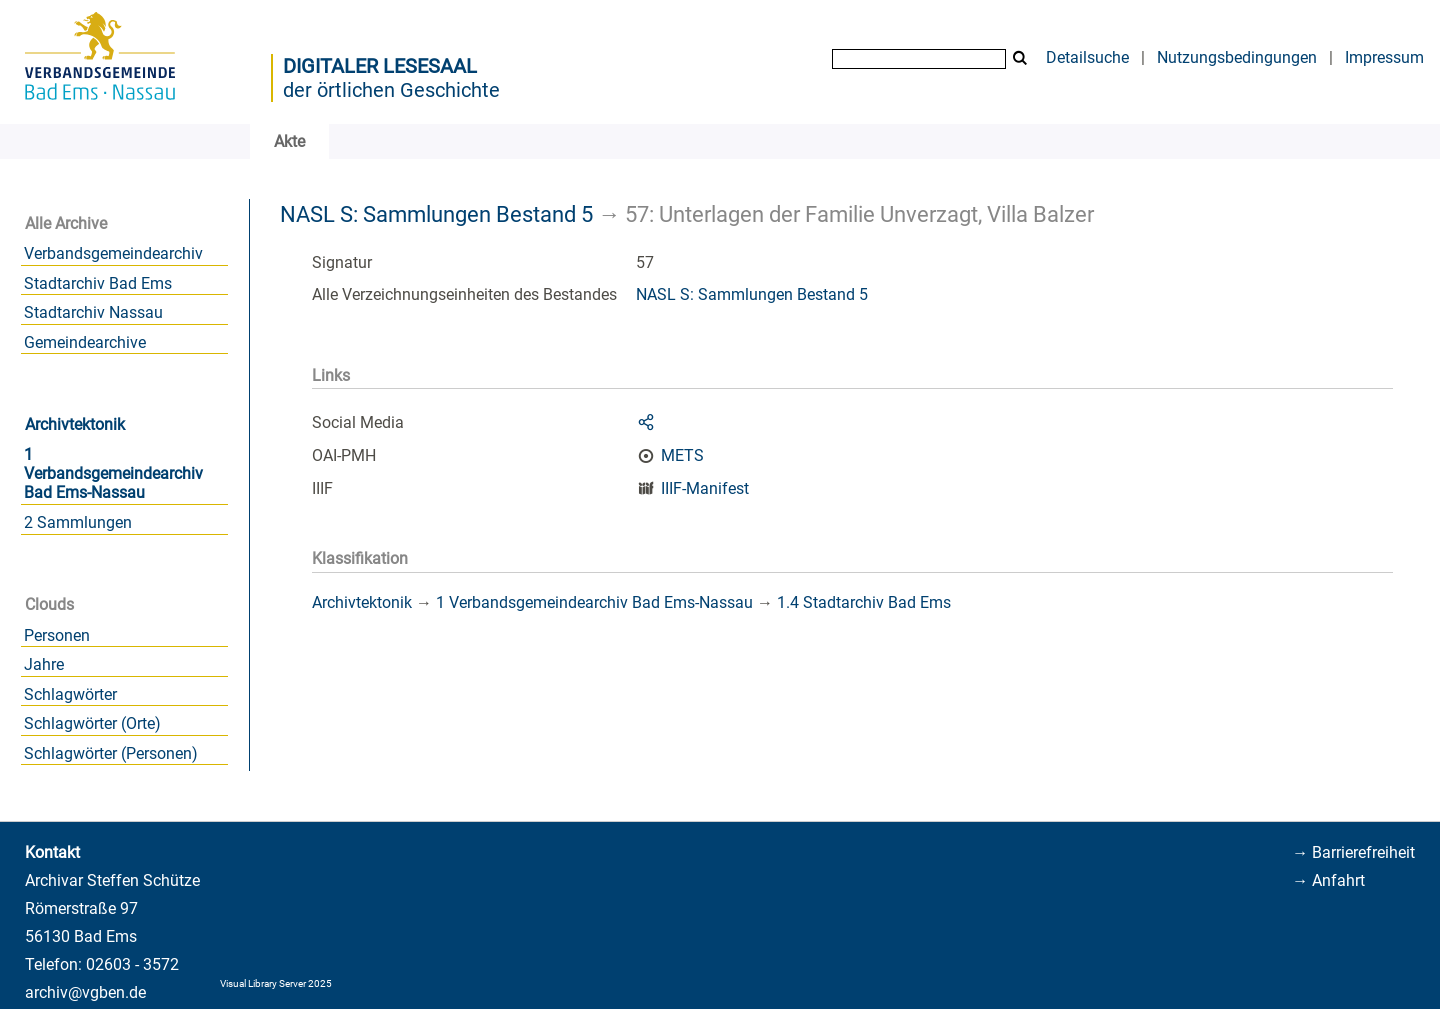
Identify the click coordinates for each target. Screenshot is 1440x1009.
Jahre (44, 664)
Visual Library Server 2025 (276, 983)
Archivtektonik (75, 424)
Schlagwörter (70, 694)
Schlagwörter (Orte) (92, 723)
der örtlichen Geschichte (391, 90)
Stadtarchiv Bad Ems (98, 283)
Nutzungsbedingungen (1237, 57)
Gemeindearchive (85, 342)
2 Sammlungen (78, 522)
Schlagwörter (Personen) (111, 753)
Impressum (1384, 57)
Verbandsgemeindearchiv (113, 253)
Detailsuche (1087, 57)
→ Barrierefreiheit (1353, 852)
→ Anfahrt (1328, 880)
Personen (57, 635)
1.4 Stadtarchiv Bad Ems (864, 602)
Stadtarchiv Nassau (93, 312)
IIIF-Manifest (705, 488)
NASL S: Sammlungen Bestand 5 (436, 214)
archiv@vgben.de (85, 992)
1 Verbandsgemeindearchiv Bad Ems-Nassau (113, 473)
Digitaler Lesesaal (380, 66)
